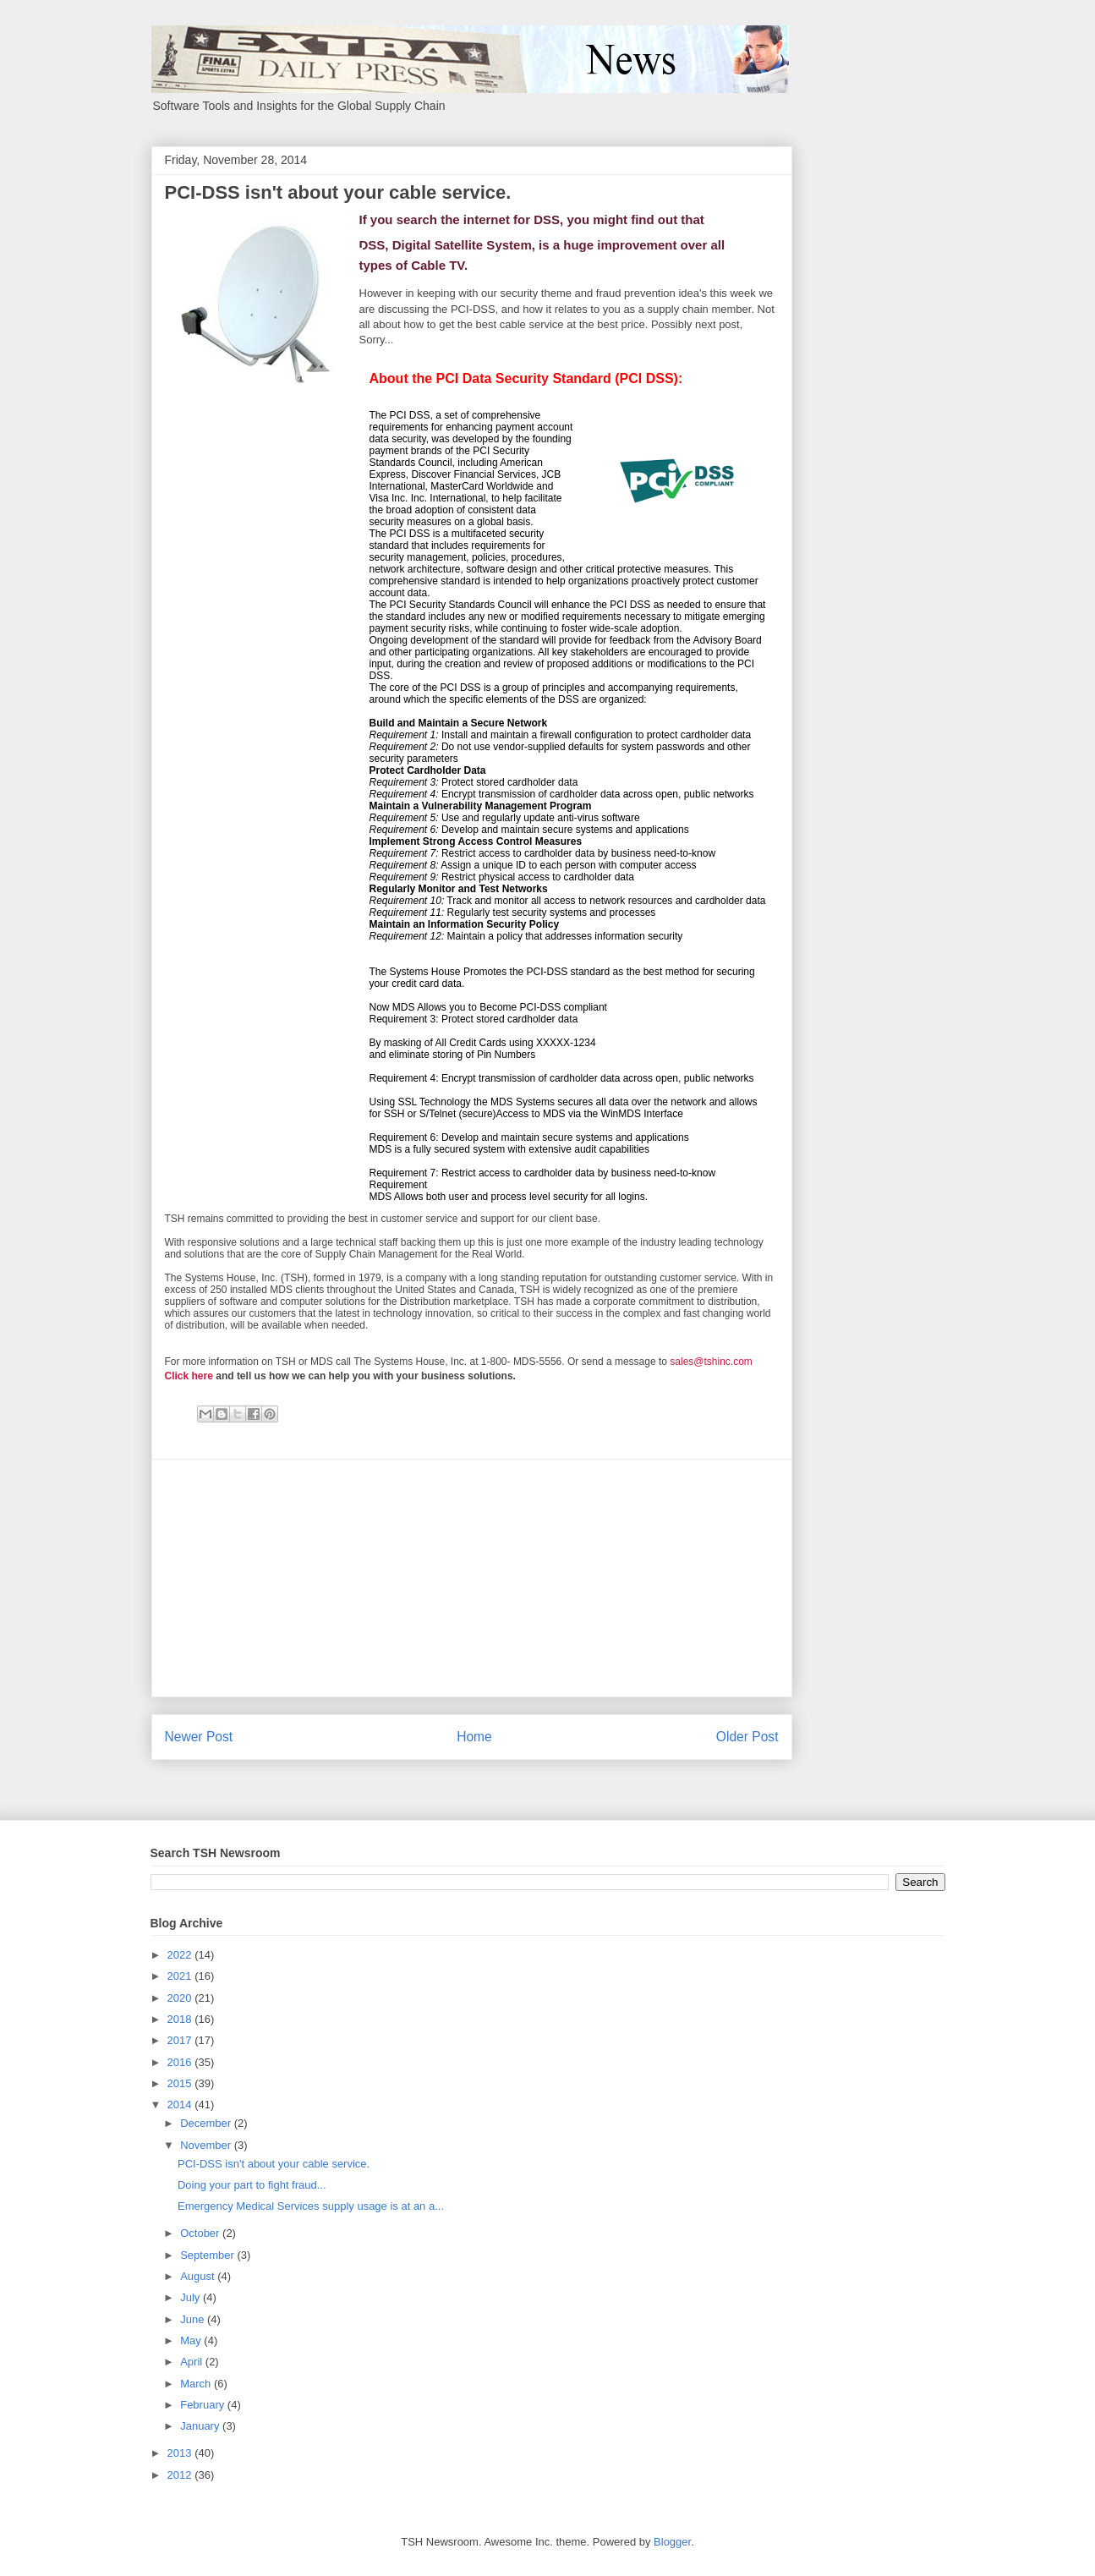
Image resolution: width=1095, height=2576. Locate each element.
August (198, 2276)
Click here (189, 1376)
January (201, 2426)
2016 (181, 2062)
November (207, 2145)
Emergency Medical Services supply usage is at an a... (311, 2206)
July (191, 2297)
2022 (181, 1954)
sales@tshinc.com (711, 1361)
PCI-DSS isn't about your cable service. (274, 2163)
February (203, 2404)
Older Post (747, 1736)
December (207, 2123)
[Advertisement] (472, 1578)
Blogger (672, 2541)
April (192, 2361)
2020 (181, 1998)
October (201, 2233)
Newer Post (199, 1736)
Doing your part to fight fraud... (252, 2185)
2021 (181, 1976)
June (193, 2319)
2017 (181, 2040)
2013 (181, 2453)
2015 (181, 2083)
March (197, 2383)
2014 (181, 2104)
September (208, 2255)
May (192, 2340)
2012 (181, 2475)
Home (474, 1736)
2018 (181, 2019)
